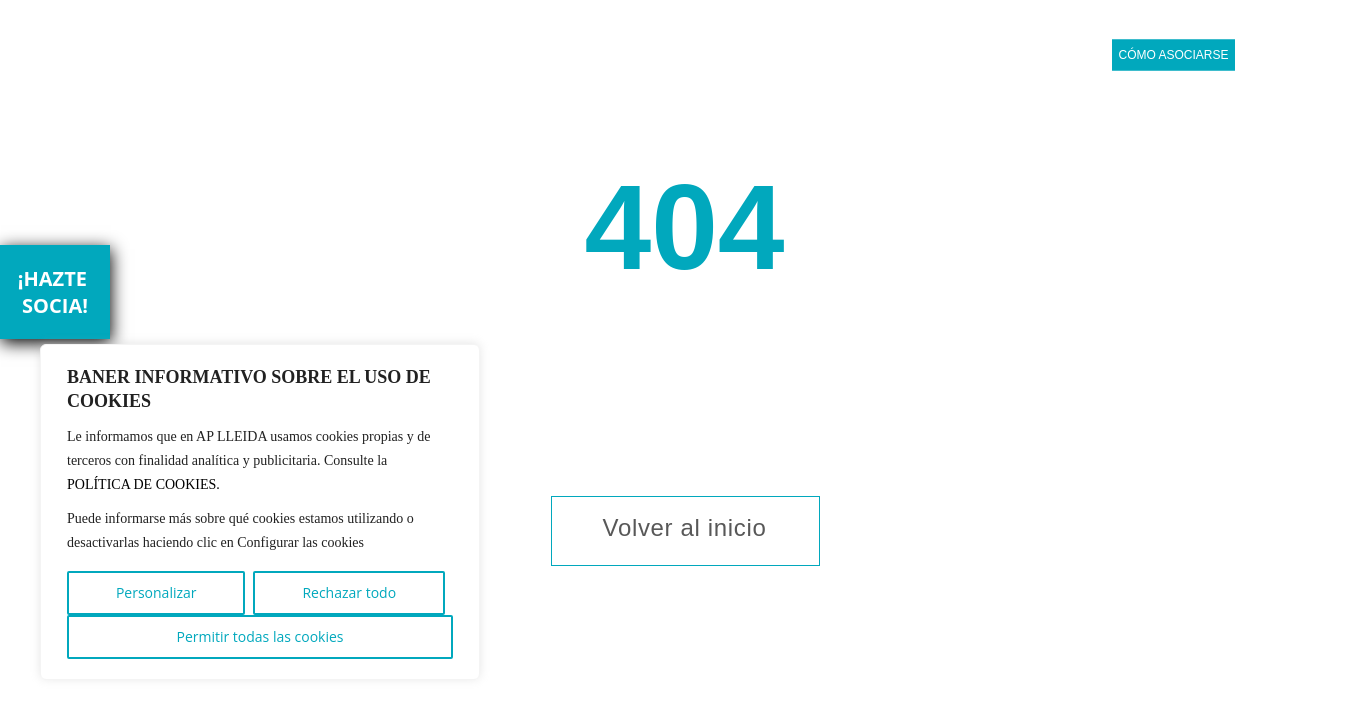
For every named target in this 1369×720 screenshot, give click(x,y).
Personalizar (156, 592)
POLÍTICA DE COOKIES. (143, 484)
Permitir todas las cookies (259, 636)
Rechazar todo (349, 592)
